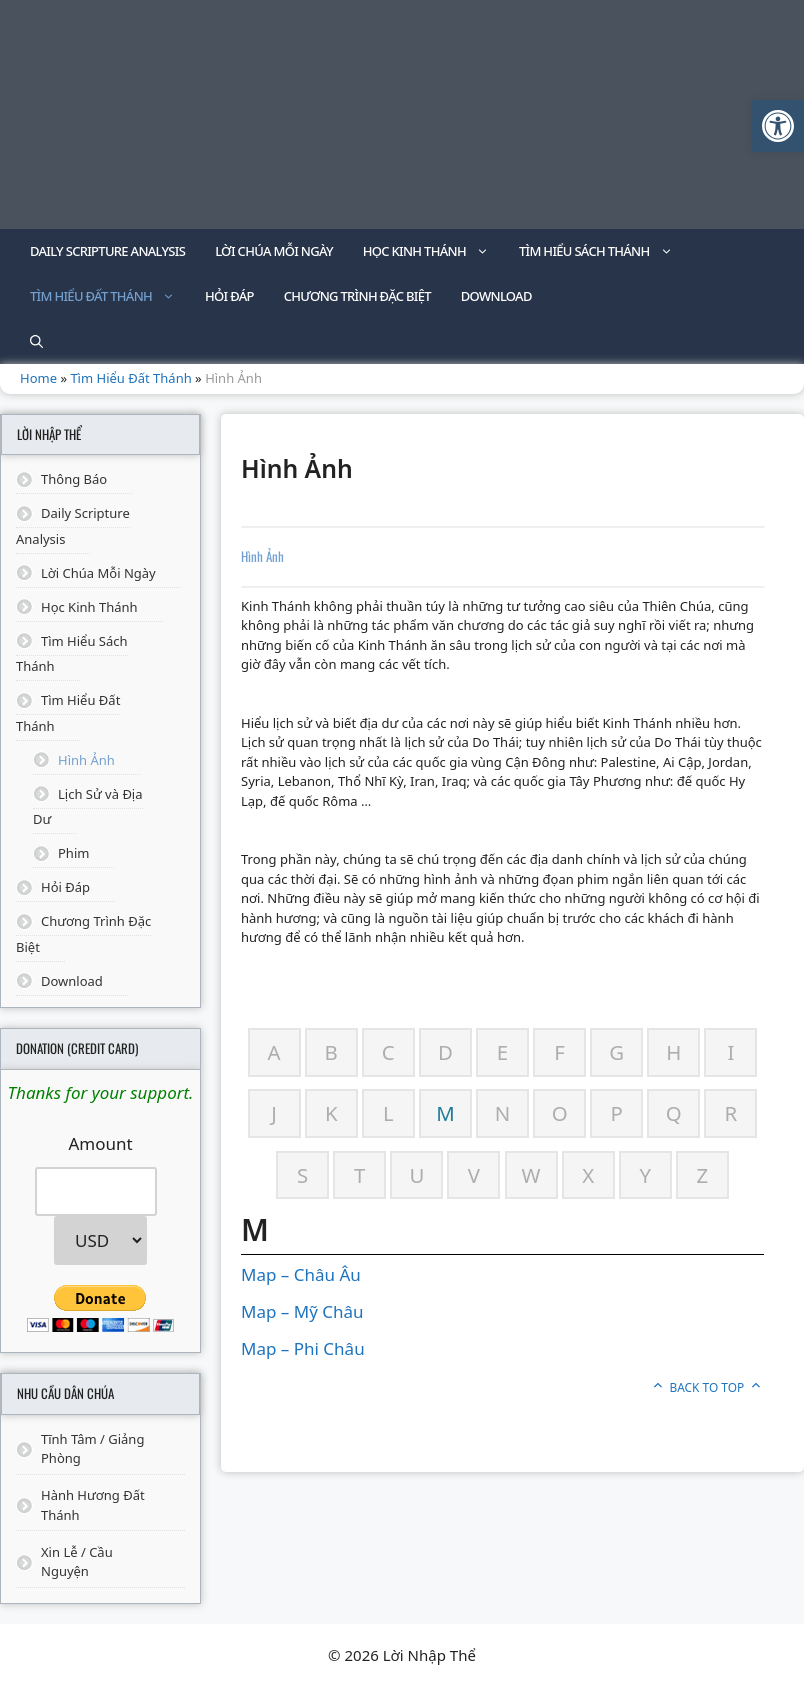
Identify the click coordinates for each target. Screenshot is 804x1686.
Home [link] (38, 378)
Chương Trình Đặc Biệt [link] (357, 296)
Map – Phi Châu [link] (303, 1348)
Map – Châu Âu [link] (301, 1274)
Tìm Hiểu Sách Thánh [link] (603, 251)
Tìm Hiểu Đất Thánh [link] (110, 296)
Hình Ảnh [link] (86, 760)
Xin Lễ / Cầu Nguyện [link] (77, 1562)
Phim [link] (73, 853)
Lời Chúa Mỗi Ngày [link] (274, 251)
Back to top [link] (706, 1387)
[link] (778, 126)
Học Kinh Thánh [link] (433, 251)
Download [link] (496, 296)
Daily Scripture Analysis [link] (107, 251)
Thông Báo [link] (74, 479)
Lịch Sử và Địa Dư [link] (88, 807)
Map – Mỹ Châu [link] (302, 1311)
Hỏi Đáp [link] (229, 296)
